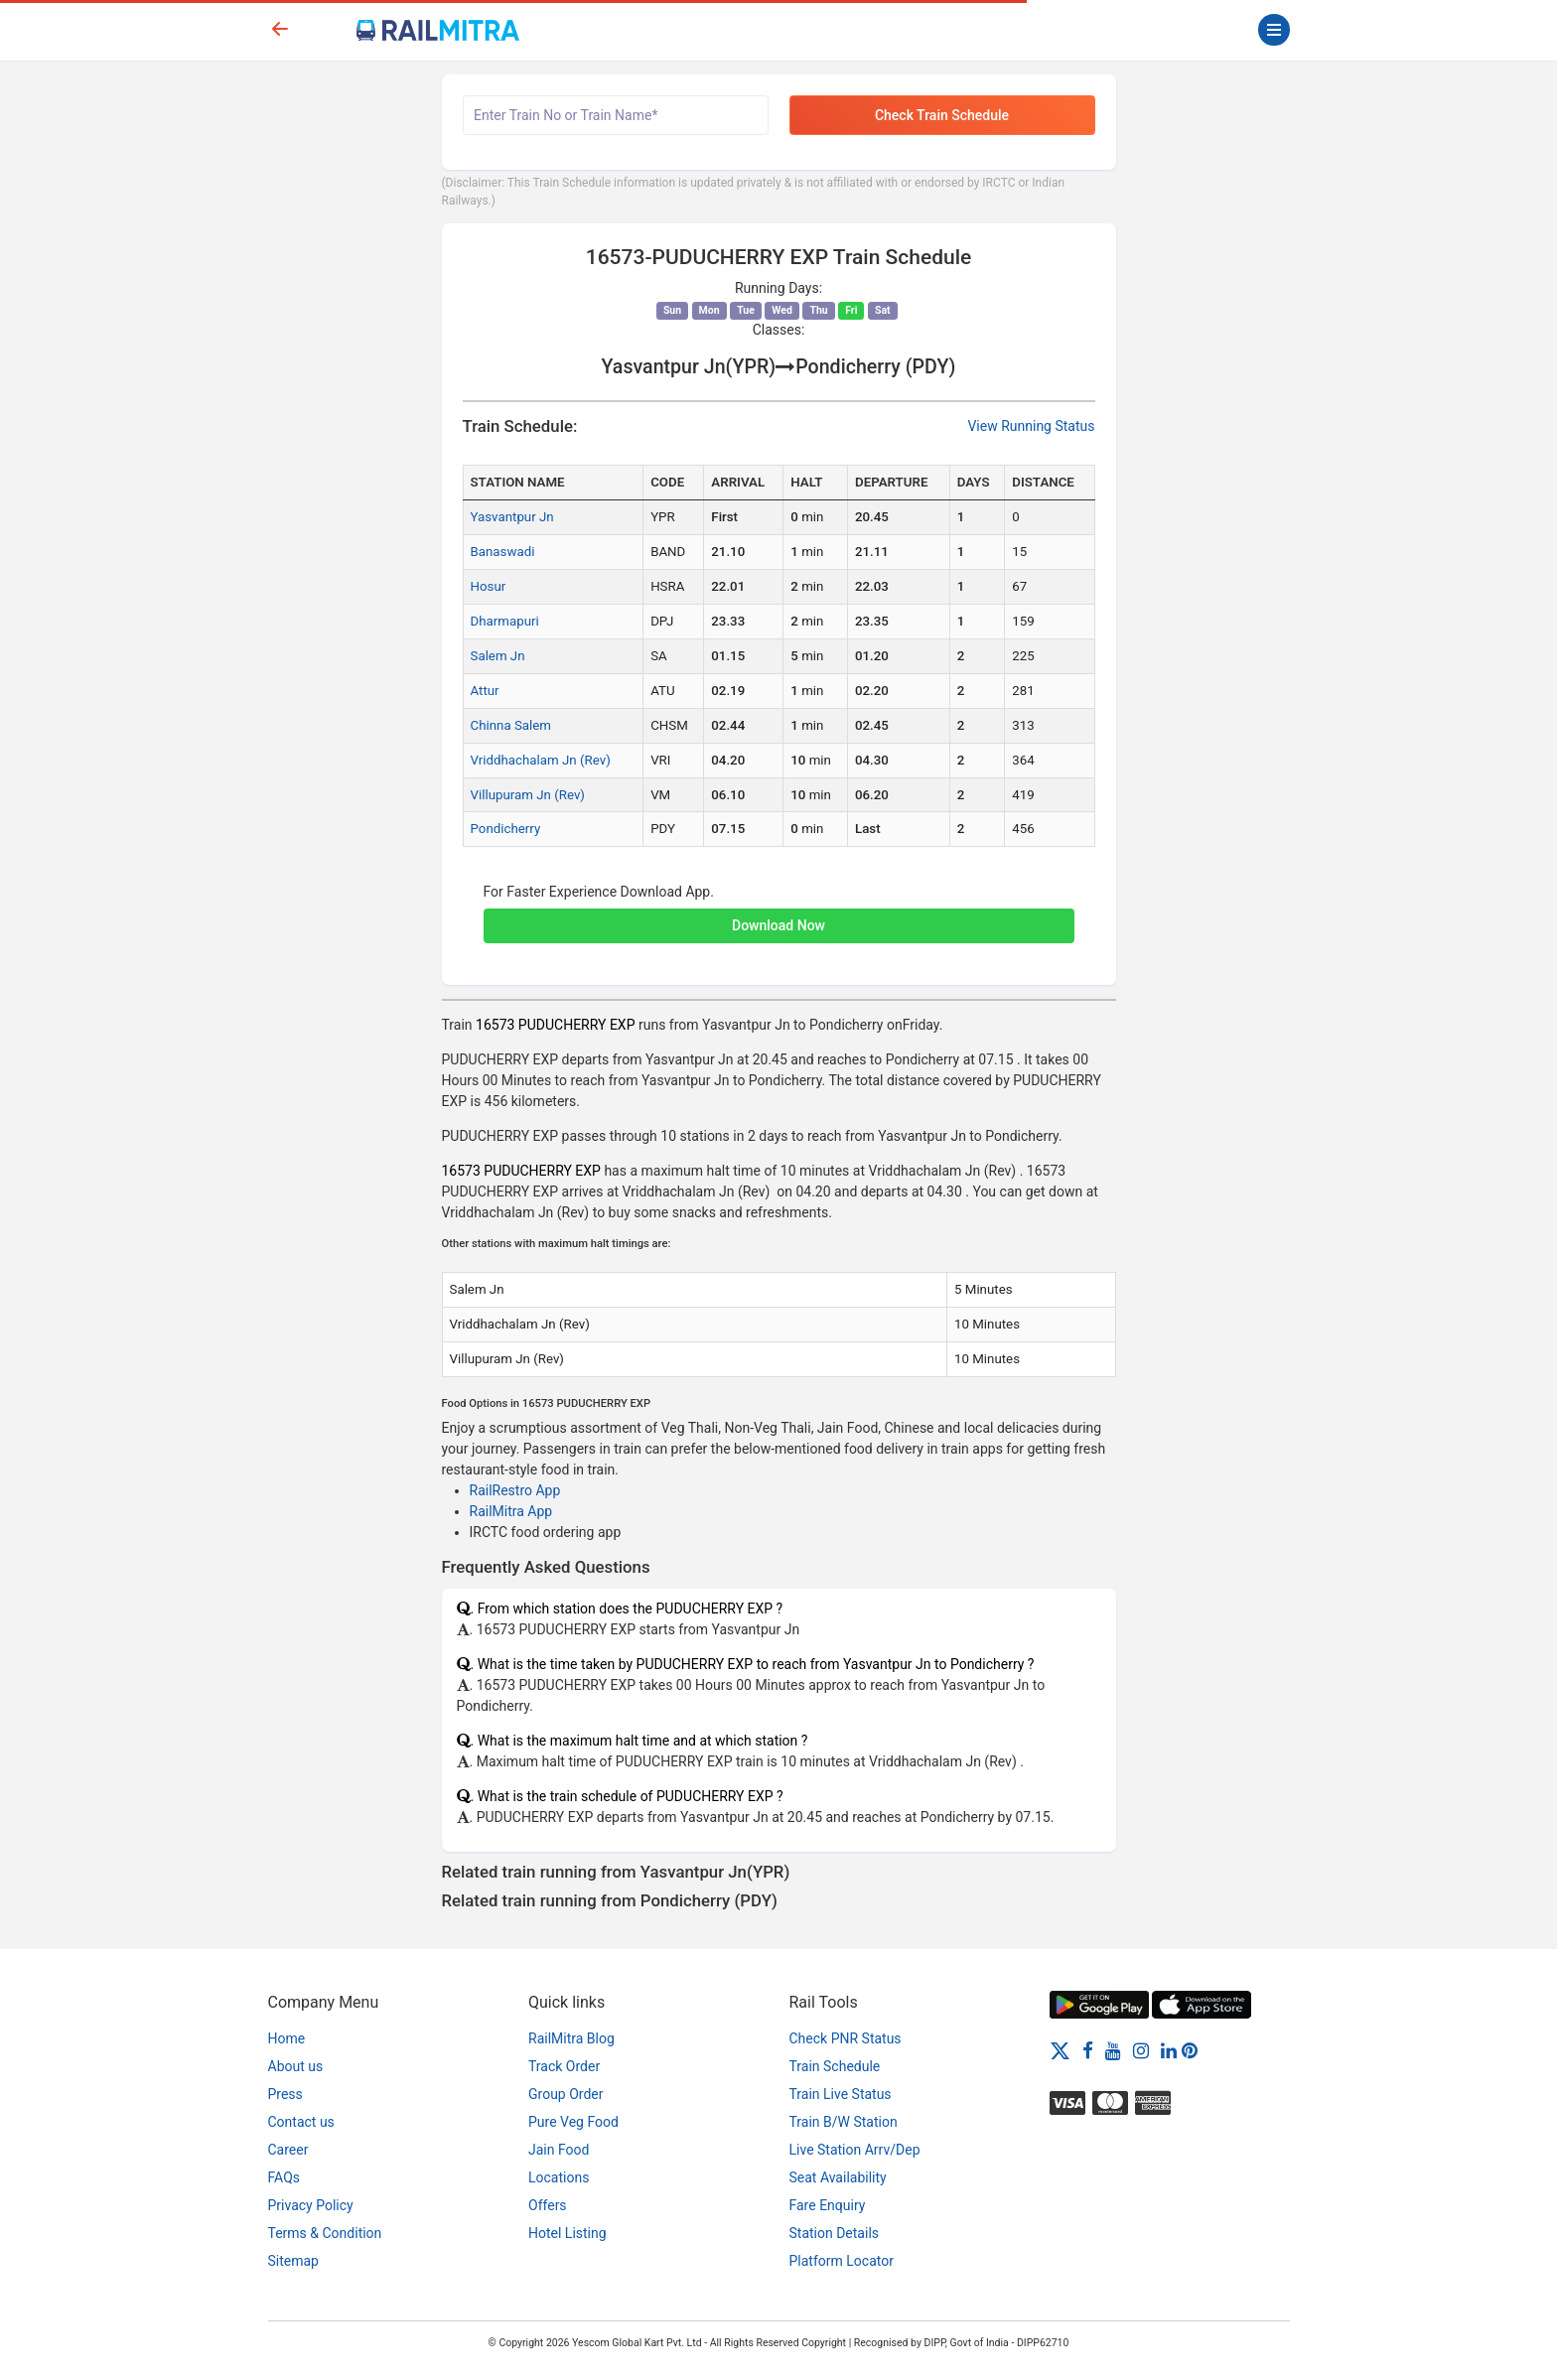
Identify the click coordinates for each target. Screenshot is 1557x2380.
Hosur (488, 586)
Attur (485, 690)
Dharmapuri (505, 621)
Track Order (564, 2066)
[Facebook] (1087, 2049)
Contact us (301, 2122)
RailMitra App (511, 1511)
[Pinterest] (1190, 2049)
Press (285, 2094)
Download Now (778, 925)
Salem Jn (498, 655)
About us (296, 2066)
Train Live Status (840, 2094)
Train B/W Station (843, 2122)
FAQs (284, 2177)
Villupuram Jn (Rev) (528, 794)
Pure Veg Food (573, 2122)
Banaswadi (503, 551)
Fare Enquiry (827, 2205)
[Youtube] (1113, 2049)
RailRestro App (515, 1490)
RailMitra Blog (571, 2038)
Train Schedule (835, 2066)
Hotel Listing (567, 2233)
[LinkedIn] (1169, 2049)
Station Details (834, 2233)
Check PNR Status (845, 2038)
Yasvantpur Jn (512, 516)
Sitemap (293, 2261)
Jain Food (558, 2150)
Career (288, 2150)
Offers (547, 2205)
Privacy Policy (311, 2205)
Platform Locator (841, 2261)
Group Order (566, 2094)
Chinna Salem (511, 725)
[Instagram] (1141, 2049)
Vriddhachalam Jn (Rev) (541, 760)
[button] (779, 915)
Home (287, 2038)
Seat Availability (838, 2177)
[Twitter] (1060, 2049)
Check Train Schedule (942, 115)
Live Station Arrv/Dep (854, 2150)
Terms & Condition (325, 2233)
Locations (558, 2177)
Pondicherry (506, 828)
